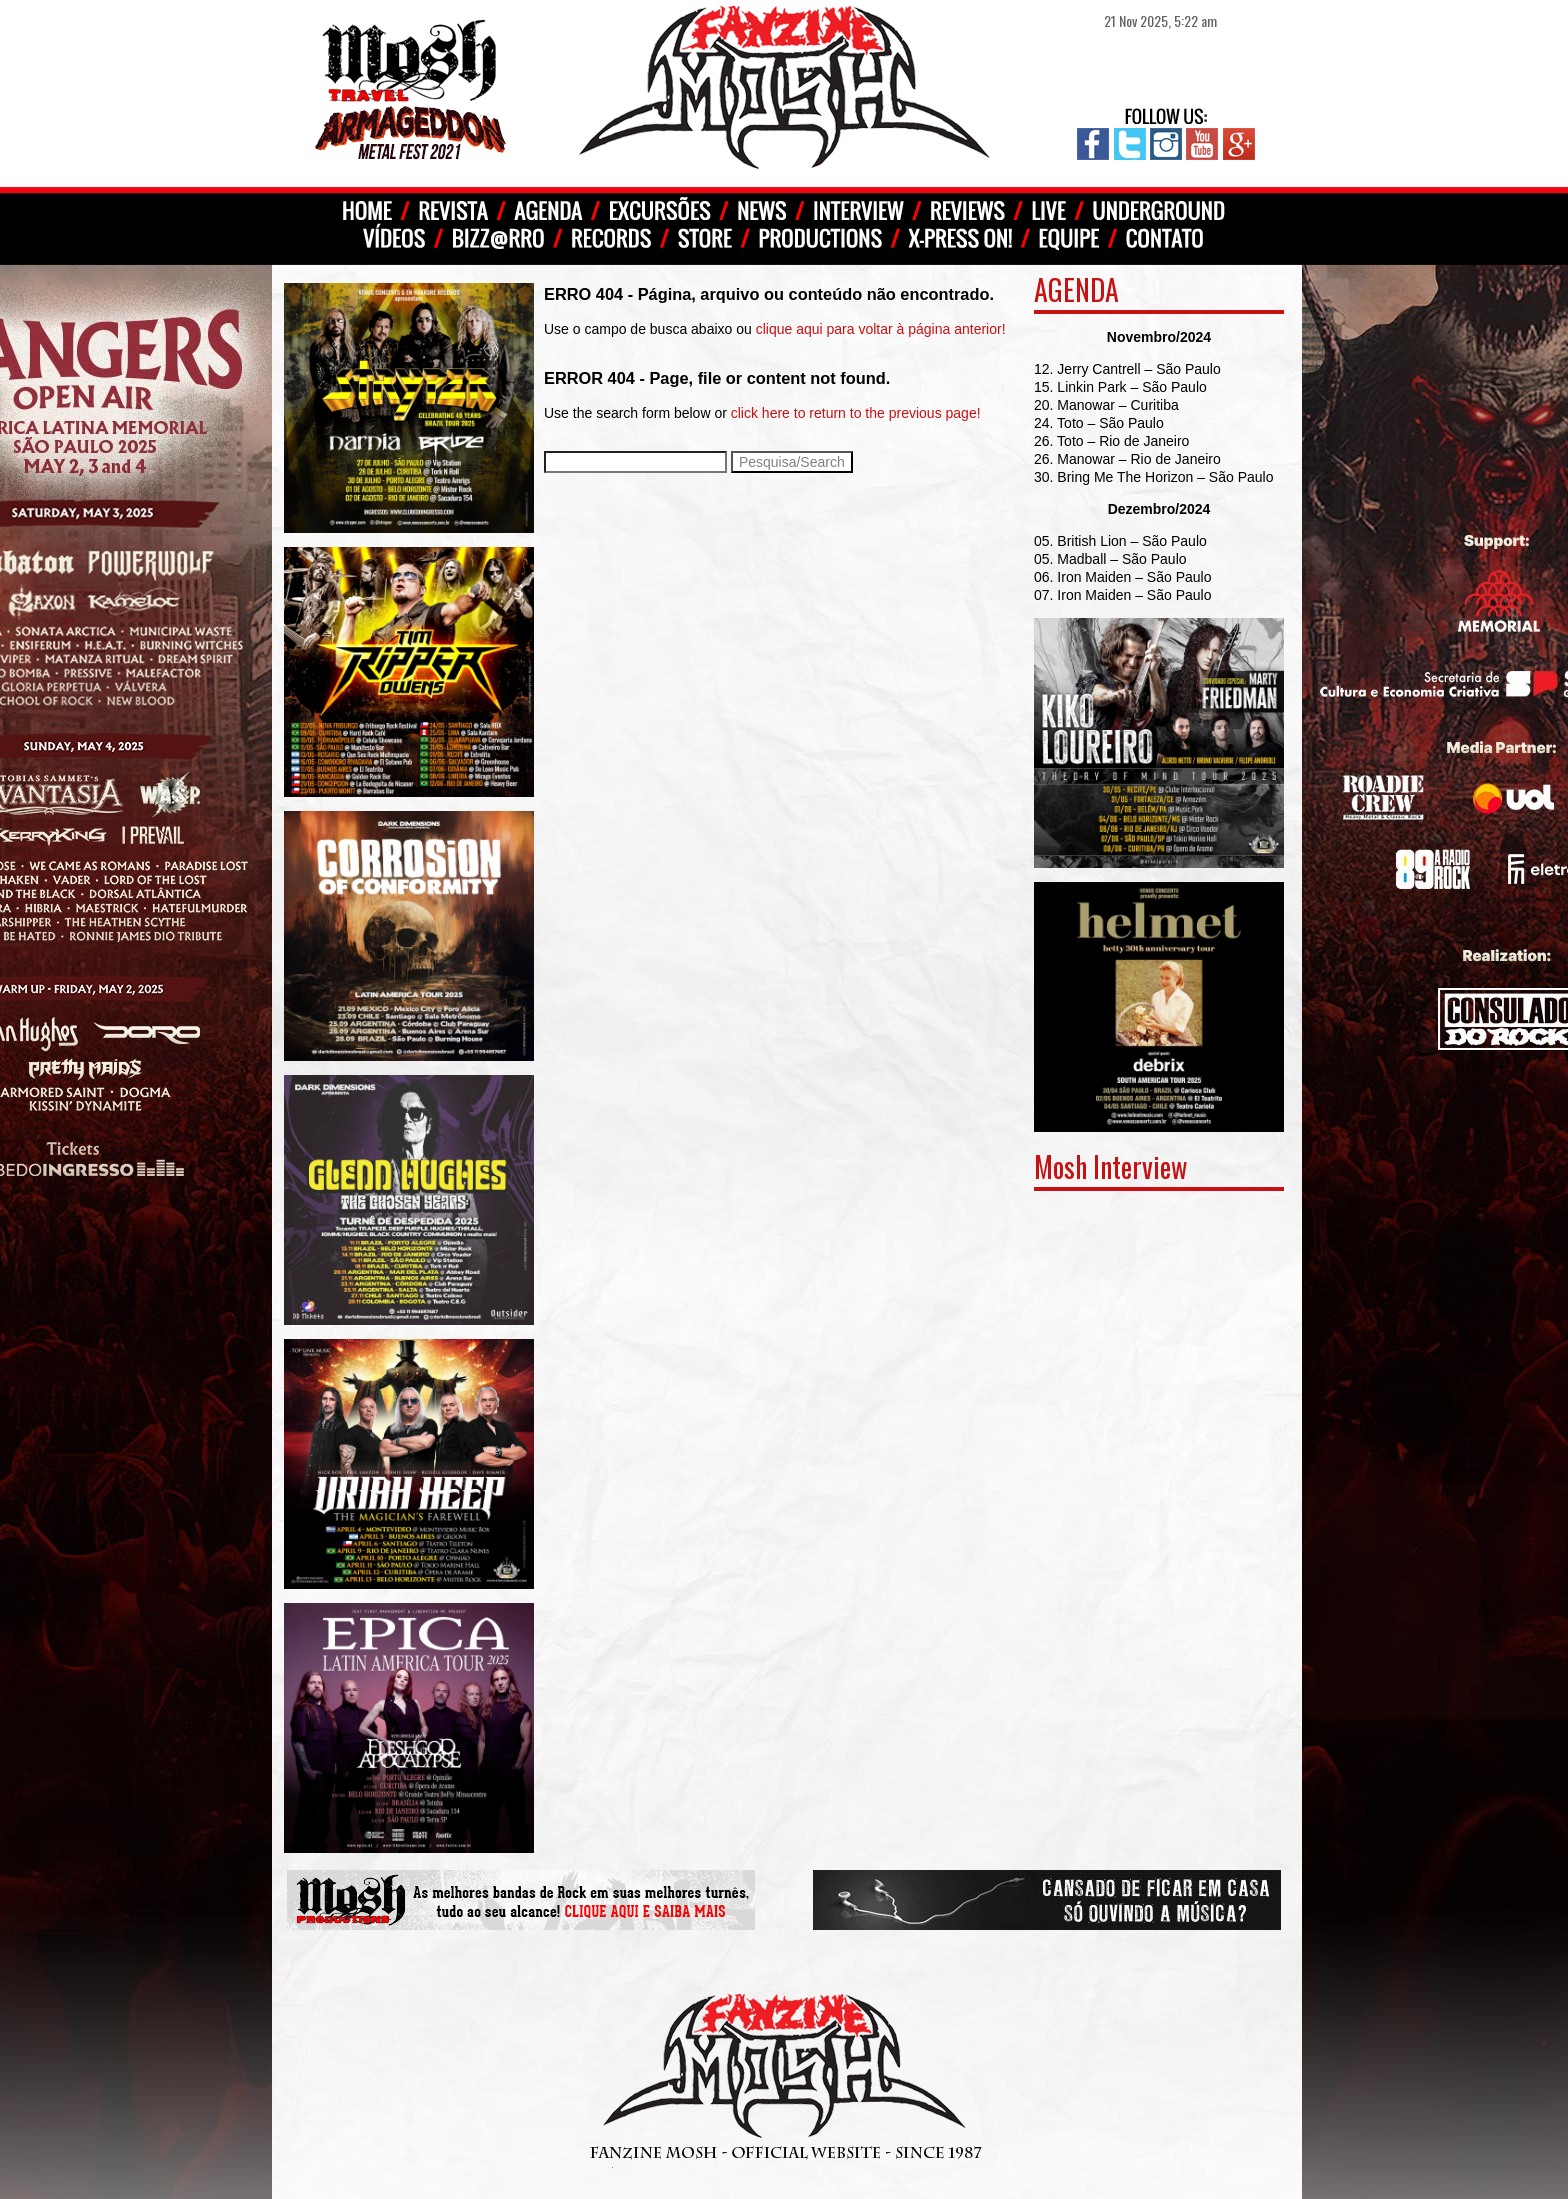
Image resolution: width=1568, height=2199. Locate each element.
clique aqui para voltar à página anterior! (881, 329)
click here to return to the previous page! (856, 413)
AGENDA (1076, 289)
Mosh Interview (1110, 1166)
